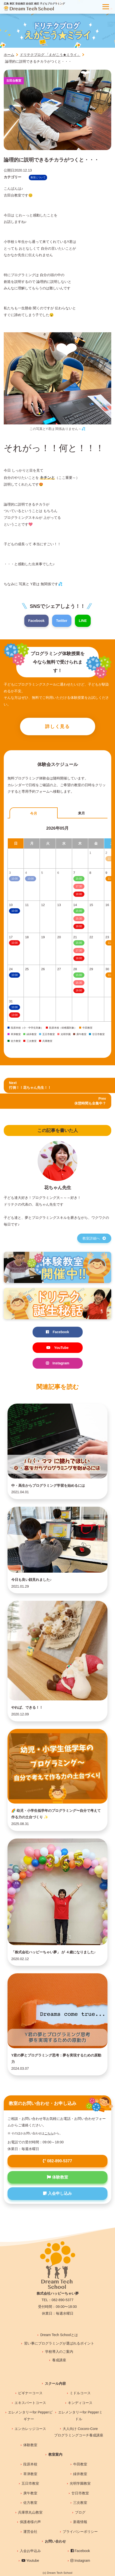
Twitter (61, 621)
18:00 (79, 894)
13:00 (14, 1015)
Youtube (30, 2561)
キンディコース (80, 2403)
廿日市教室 (80, 2493)
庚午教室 (30, 2493)
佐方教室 (30, 2503)
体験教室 (57, 2177)
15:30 (79, 918)
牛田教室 (80, 2464)
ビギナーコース (30, 2393)
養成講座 (59, 2360)
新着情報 (80, 2522)
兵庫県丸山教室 (30, 2512)
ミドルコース (80, 2393)
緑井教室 (80, 2474)
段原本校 (30, 2464)
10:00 (14, 911)
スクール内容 (55, 2384)
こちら (48, 2133)
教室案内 (55, 2454)
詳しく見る (57, 726)
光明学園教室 (80, 2483)
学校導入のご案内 (59, 2352)
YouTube (57, 1348)
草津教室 (30, 2474)
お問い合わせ (55, 2541)
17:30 (79, 886)
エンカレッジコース (30, 2429)
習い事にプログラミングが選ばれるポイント (59, 2343)
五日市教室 (30, 2483)
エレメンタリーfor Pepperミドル (80, 2415)
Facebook (36, 621)
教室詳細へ (94, 1238)
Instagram (57, 1363)
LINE (83, 621)
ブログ (80, 2512)
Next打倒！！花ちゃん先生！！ (30, 1085)
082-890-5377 (57, 2161)
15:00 (79, 878)
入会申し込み (57, 2193)
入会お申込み (30, 2551)
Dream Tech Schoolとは (59, 2335)
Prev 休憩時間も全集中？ (90, 1101)
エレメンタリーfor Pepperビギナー (30, 2415)
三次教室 (80, 2503)
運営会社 (30, 2532)
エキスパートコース (30, 2403)
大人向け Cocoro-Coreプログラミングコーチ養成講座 (78, 2432)
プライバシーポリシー (80, 2532)
